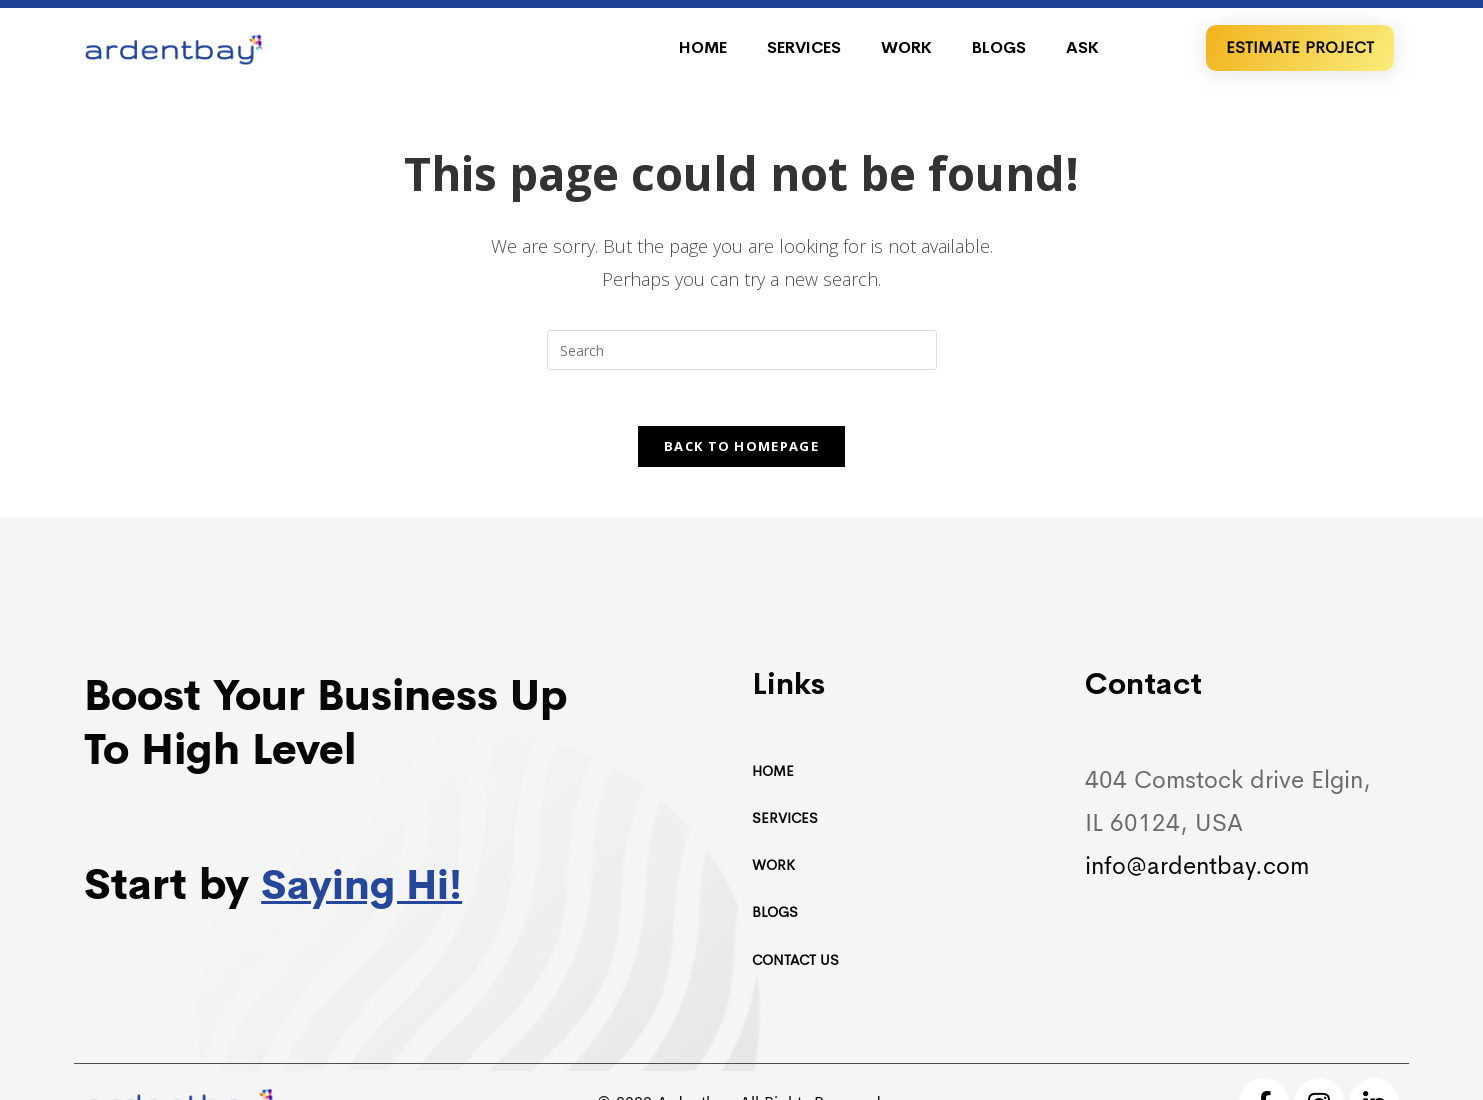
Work (906, 47)
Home (703, 47)
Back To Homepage (741, 450)
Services (804, 47)
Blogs (999, 47)
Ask (1082, 47)
